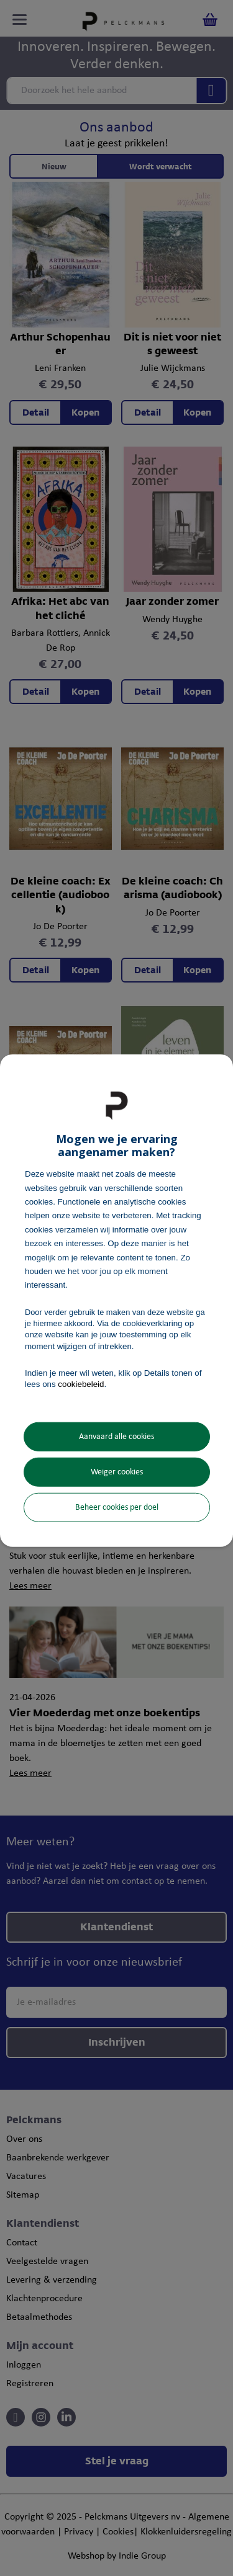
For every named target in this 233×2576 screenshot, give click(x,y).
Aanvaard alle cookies (116, 1437)
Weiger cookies (117, 1472)
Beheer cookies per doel (116, 1507)
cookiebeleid (81, 1384)
